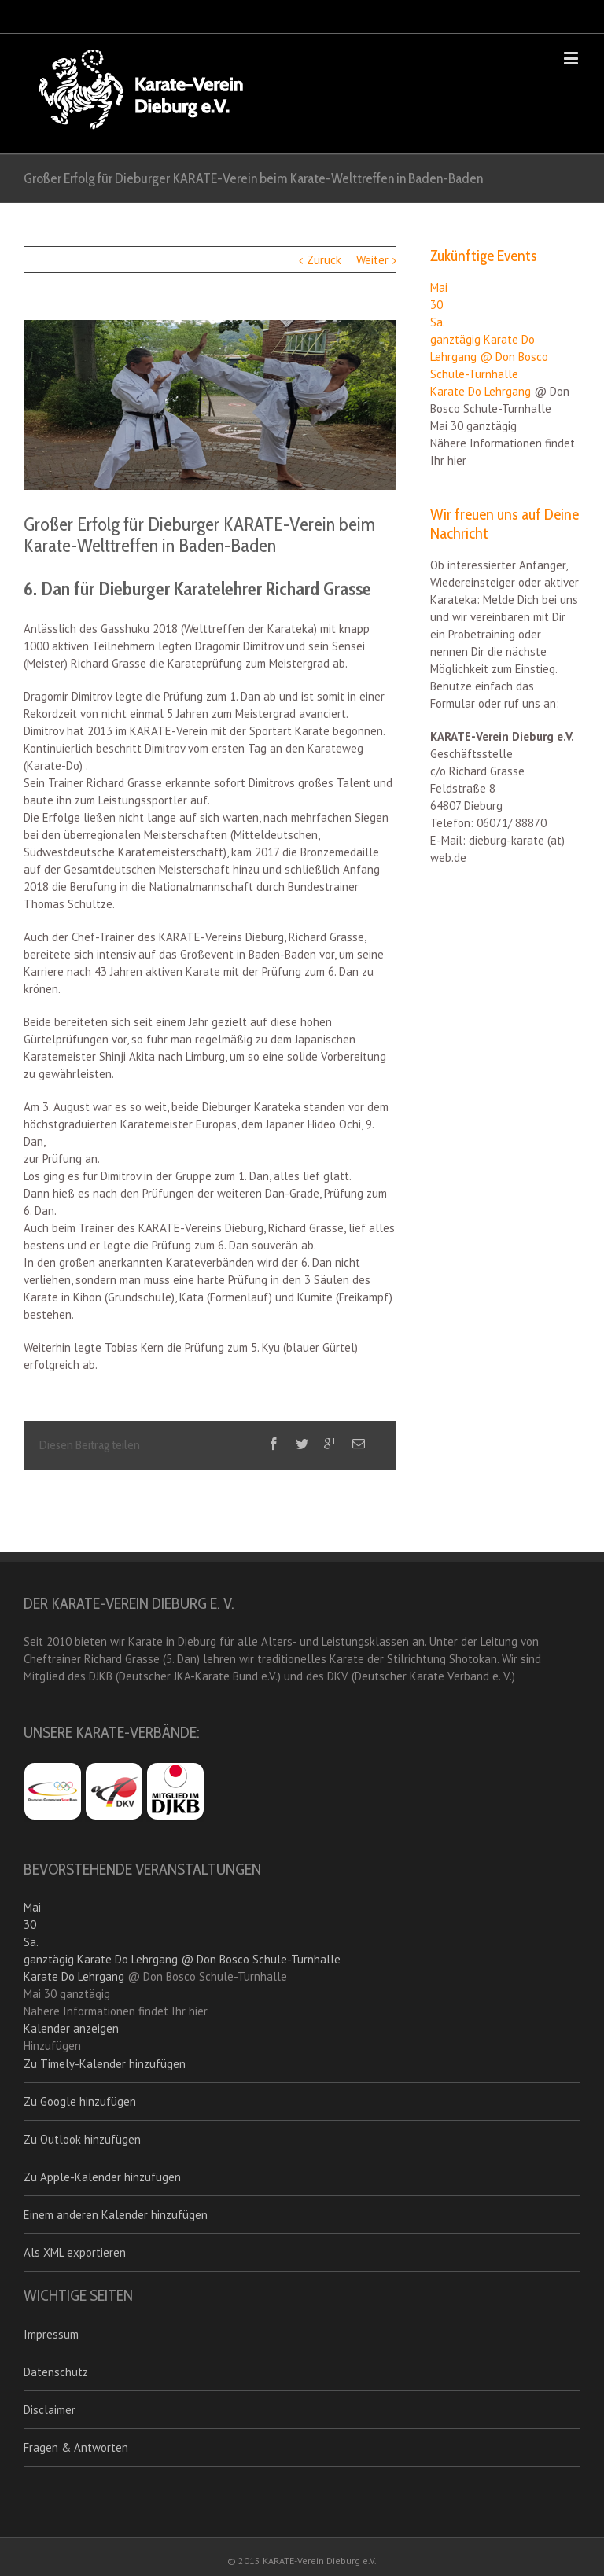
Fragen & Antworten (76, 2447)
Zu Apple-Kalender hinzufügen (102, 2176)
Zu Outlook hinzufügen (82, 2139)
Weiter (372, 259)
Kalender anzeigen (71, 2028)
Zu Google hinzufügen (80, 2101)
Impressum (51, 2334)
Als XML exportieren (75, 2252)
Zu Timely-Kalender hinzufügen (105, 2063)
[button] (52, 2045)
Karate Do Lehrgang (480, 391)
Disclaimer (50, 2409)
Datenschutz (56, 2371)
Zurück (324, 259)
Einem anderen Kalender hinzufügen (116, 2214)
